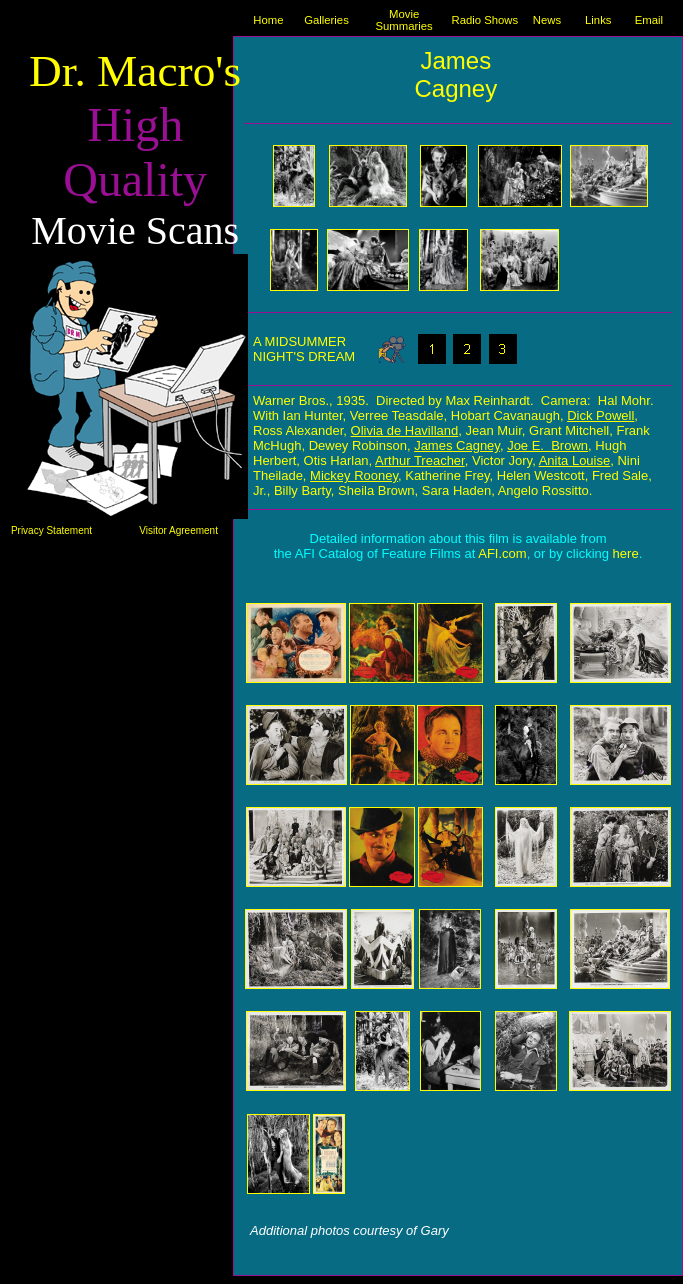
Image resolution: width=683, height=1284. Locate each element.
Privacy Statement (51, 530)
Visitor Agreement (178, 530)
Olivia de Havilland (405, 430)
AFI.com (502, 553)
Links (598, 20)
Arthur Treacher (420, 460)
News (547, 20)
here (626, 553)
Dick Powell (600, 415)
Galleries (326, 20)
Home (268, 20)
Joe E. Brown (547, 445)
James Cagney (455, 74)
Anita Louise (575, 460)
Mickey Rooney (354, 475)
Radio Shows (484, 20)
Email (649, 20)
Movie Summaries (403, 20)
